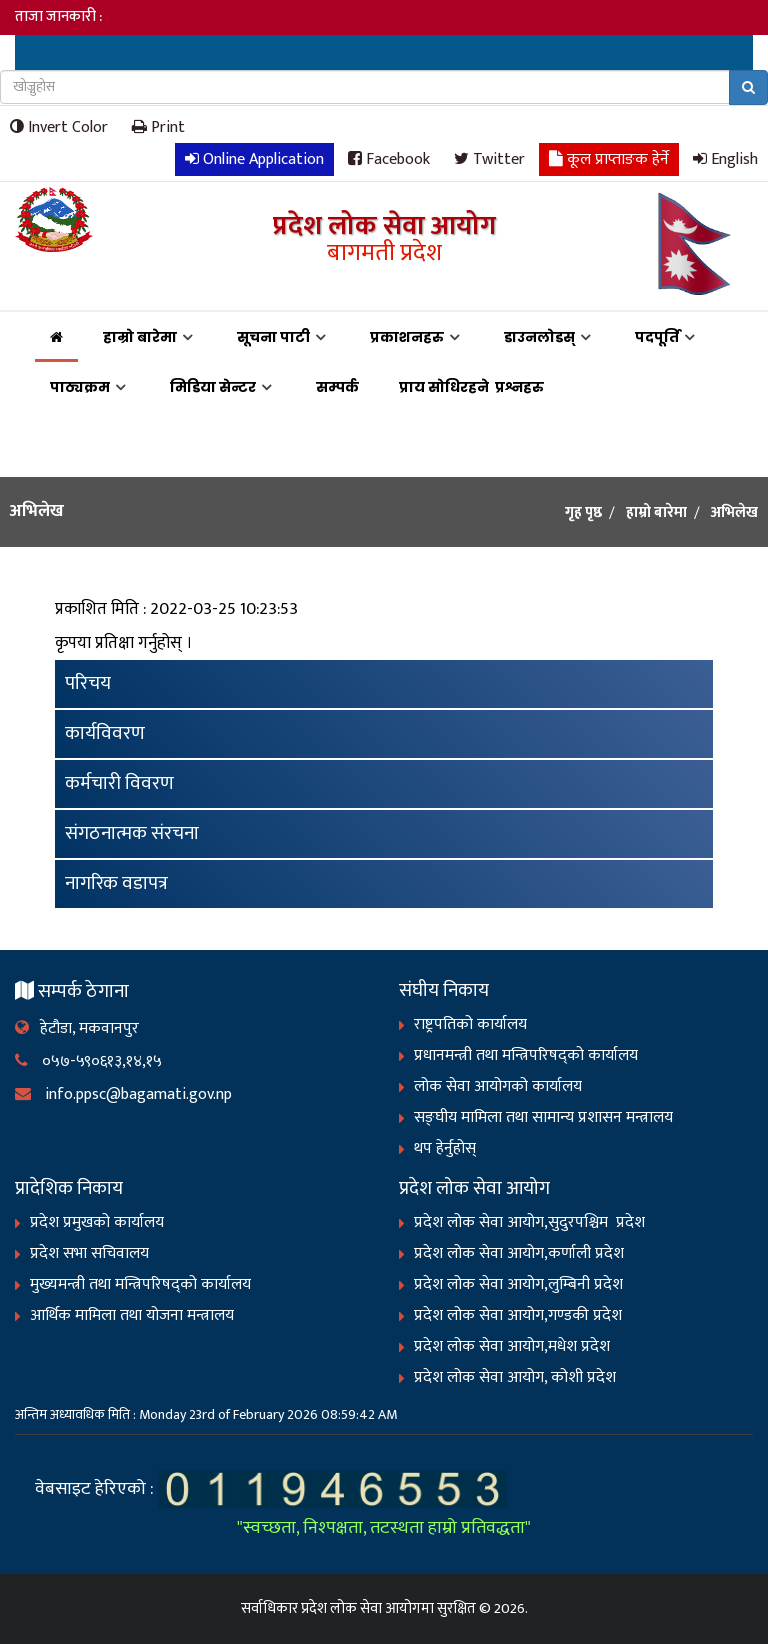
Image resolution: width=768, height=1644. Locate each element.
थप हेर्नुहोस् (445, 1148)
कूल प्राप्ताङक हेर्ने (609, 158)
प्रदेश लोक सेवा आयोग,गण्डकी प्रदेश (518, 1315)
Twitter (489, 158)
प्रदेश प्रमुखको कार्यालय (97, 1222)
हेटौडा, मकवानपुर (77, 1028)
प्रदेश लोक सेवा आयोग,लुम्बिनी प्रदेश (518, 1284)
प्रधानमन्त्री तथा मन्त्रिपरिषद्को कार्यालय (526, 1055)
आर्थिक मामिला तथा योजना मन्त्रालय (132, 1315)
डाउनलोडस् (539, 337)
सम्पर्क (337, 387)
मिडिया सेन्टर (213, 387)
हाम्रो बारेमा (140, 337)
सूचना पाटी (273, 337)
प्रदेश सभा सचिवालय (89, 1253)
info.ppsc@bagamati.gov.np (123, 1094)
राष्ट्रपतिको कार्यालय (470, 1024)
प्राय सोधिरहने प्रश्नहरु (474, 387)
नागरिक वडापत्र (116, 883)
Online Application (254, 158)
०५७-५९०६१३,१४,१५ (88, 1061)
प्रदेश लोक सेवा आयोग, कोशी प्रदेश (515, 1377)
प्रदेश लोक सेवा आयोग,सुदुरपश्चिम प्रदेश (529, 1222)
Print (158, 126)
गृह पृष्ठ (583, 513)
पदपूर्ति (657, 337)
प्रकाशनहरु (407, 337)
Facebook (389, 158)
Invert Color (59, 126)
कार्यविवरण (105, 733)
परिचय (88, 683)
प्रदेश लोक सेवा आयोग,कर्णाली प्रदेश (519, 1253)
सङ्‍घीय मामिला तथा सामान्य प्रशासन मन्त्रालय (543, 1117)
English (725, 158)
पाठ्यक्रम (80, 387)
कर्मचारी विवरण (119, 783)
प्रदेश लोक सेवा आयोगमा (367, 1608)
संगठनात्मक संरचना (132, 833)
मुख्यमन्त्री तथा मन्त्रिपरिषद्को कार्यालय (140, 1284)
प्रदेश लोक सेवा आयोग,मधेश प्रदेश (512, 1346)
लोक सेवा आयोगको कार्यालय (498, 1086)
